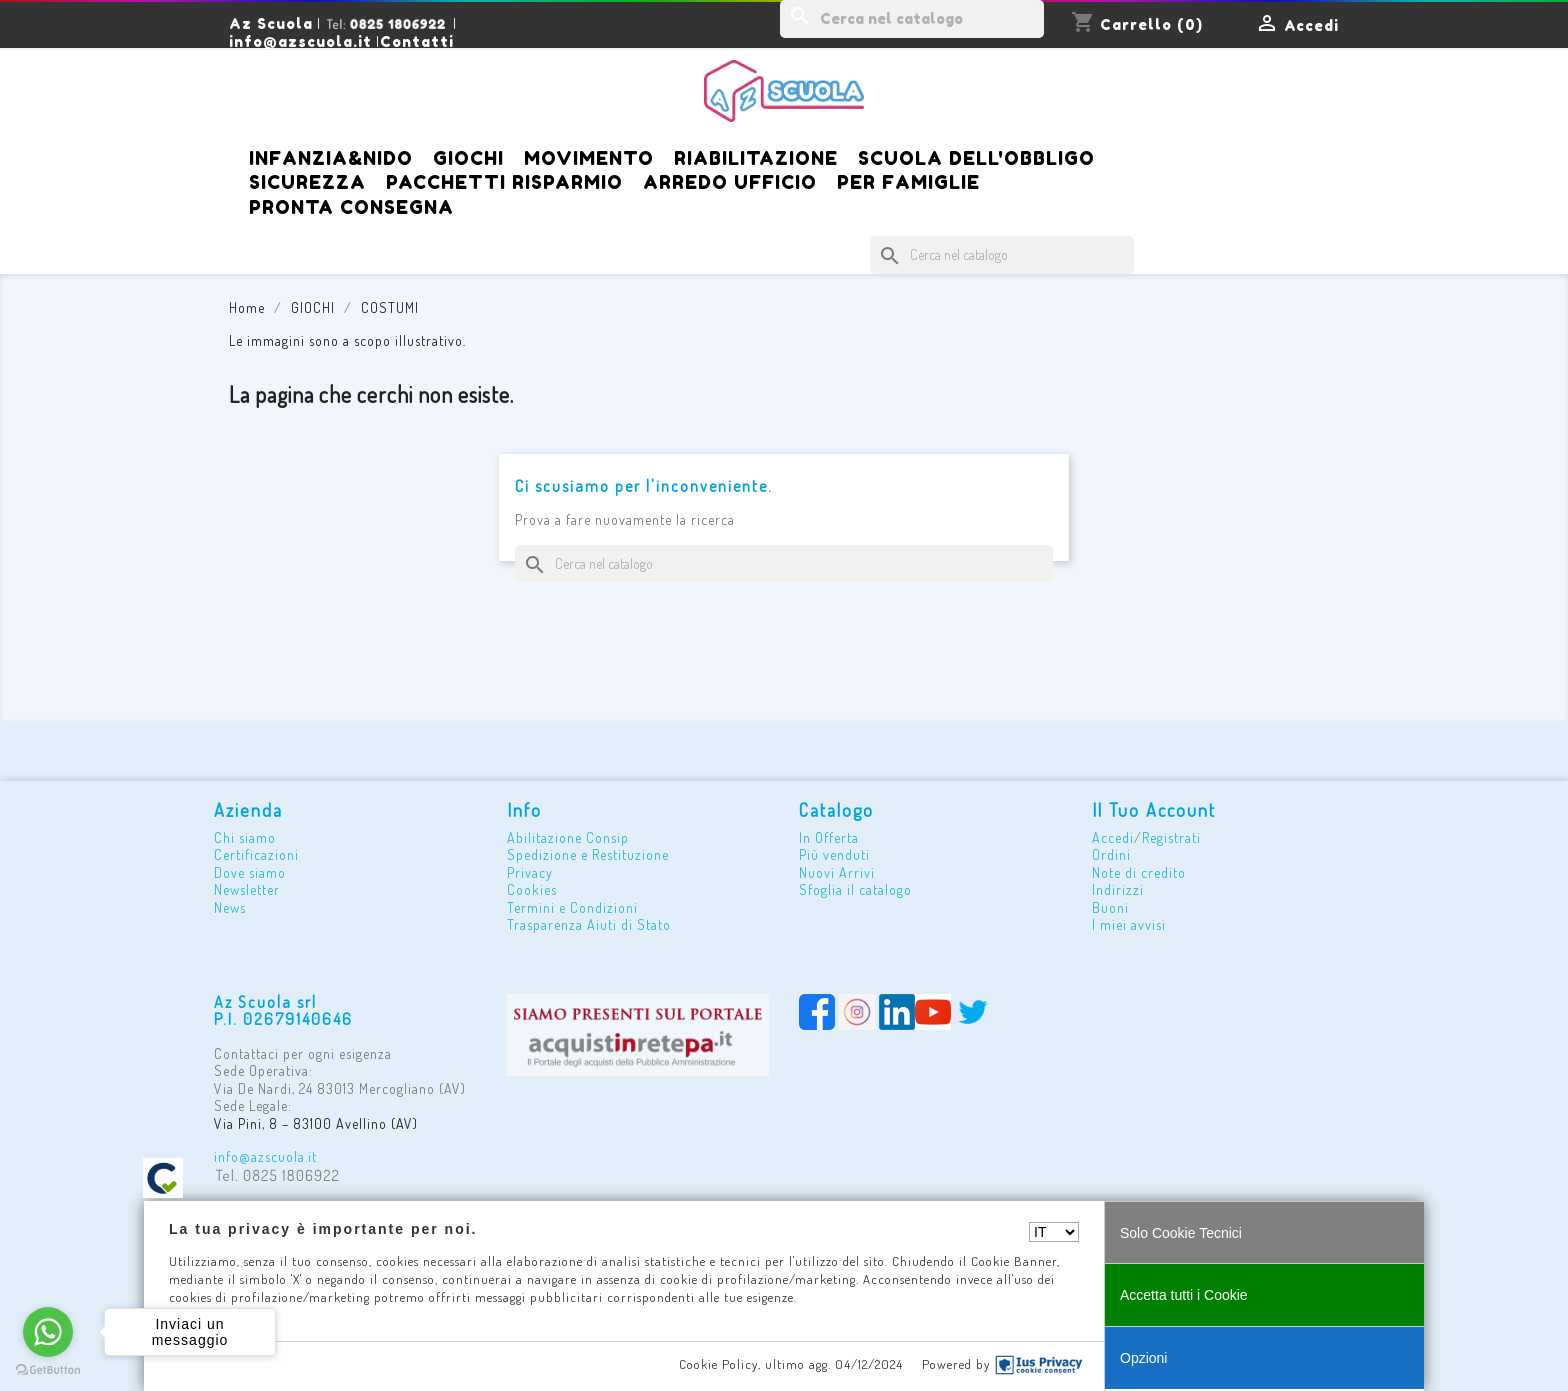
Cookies (532, 889)
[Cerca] (912, 19)
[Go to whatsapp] (48, 1332)
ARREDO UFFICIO (730, 182)
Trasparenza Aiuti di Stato (589, 924)
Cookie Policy (718, 1364)
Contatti (417, 41)
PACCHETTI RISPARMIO (504, 182)
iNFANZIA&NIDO (331, 158)
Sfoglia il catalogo (855, 889)
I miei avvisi (1129, 924)
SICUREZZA (307, 182)
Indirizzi (1118, 889)
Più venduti (834, 854)
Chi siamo (245, 837)
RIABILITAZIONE (756, 158)
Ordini (1111, 854)
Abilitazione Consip (568, 837)
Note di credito (1139, 872)
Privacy (530, 872)
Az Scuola (271, 23)
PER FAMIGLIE (908, 182)
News (230, 907)
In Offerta (829, 837)
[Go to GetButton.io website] (48, 1370)
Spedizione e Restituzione (588, 854)
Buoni (1110, 907)
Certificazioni (256, 854)
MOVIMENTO (589, 158)
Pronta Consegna (351, 207)
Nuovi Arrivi (837, 872)
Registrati (1171, 837)
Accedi (1113, 837)
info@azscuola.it (300, 41)
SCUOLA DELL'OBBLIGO (976, 158)
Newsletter (247, 889)
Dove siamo (250, 872)
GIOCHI (468, 158)
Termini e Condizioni (572, 907)
